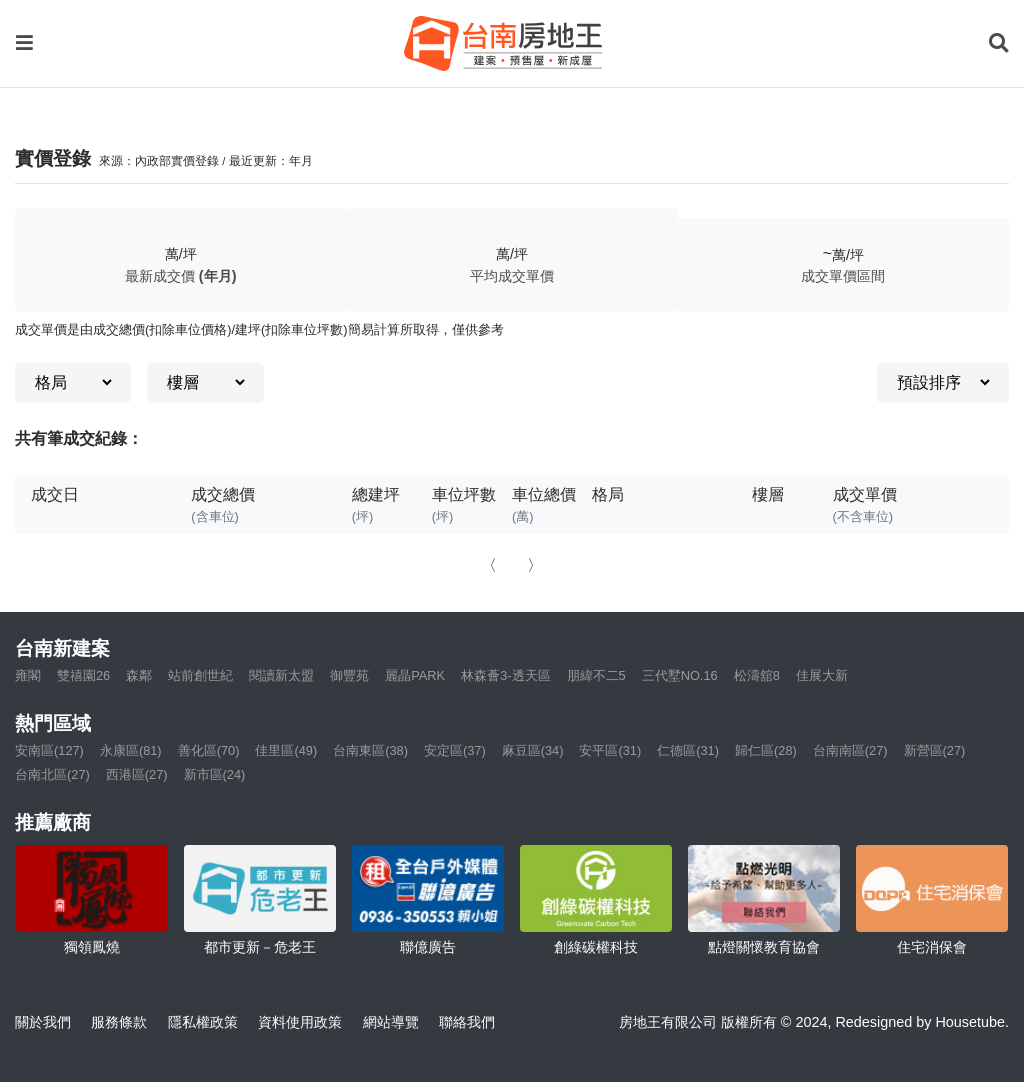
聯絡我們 (467, 1022)
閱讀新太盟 (281, 675)
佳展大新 (822, 675)
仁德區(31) (688, 750)
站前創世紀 (200, 675)
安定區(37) (455, 750)
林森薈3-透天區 (505, 675)
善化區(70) (209, 750)
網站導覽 (391, 1022)
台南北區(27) (52, 774)
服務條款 (119, 1022)
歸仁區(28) (766, 750)
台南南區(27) (850, 750)
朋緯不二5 (596, 675)
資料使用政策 (300, 1022)
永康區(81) (131, 750)
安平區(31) (610, 750)
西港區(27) (137, 774)
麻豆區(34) (533, 750)
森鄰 (139, 675)
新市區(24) (215, 774)
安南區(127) (49, 750)
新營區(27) (935, 750)
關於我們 (43, 1022)
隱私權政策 (203, 1022)
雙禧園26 (83, 675)
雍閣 (28, 675)
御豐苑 (349, 675)
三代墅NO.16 (680, 675)
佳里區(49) (286, 750)
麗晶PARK (415, 675)
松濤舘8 (757, 675)
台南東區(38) (370, 750)
